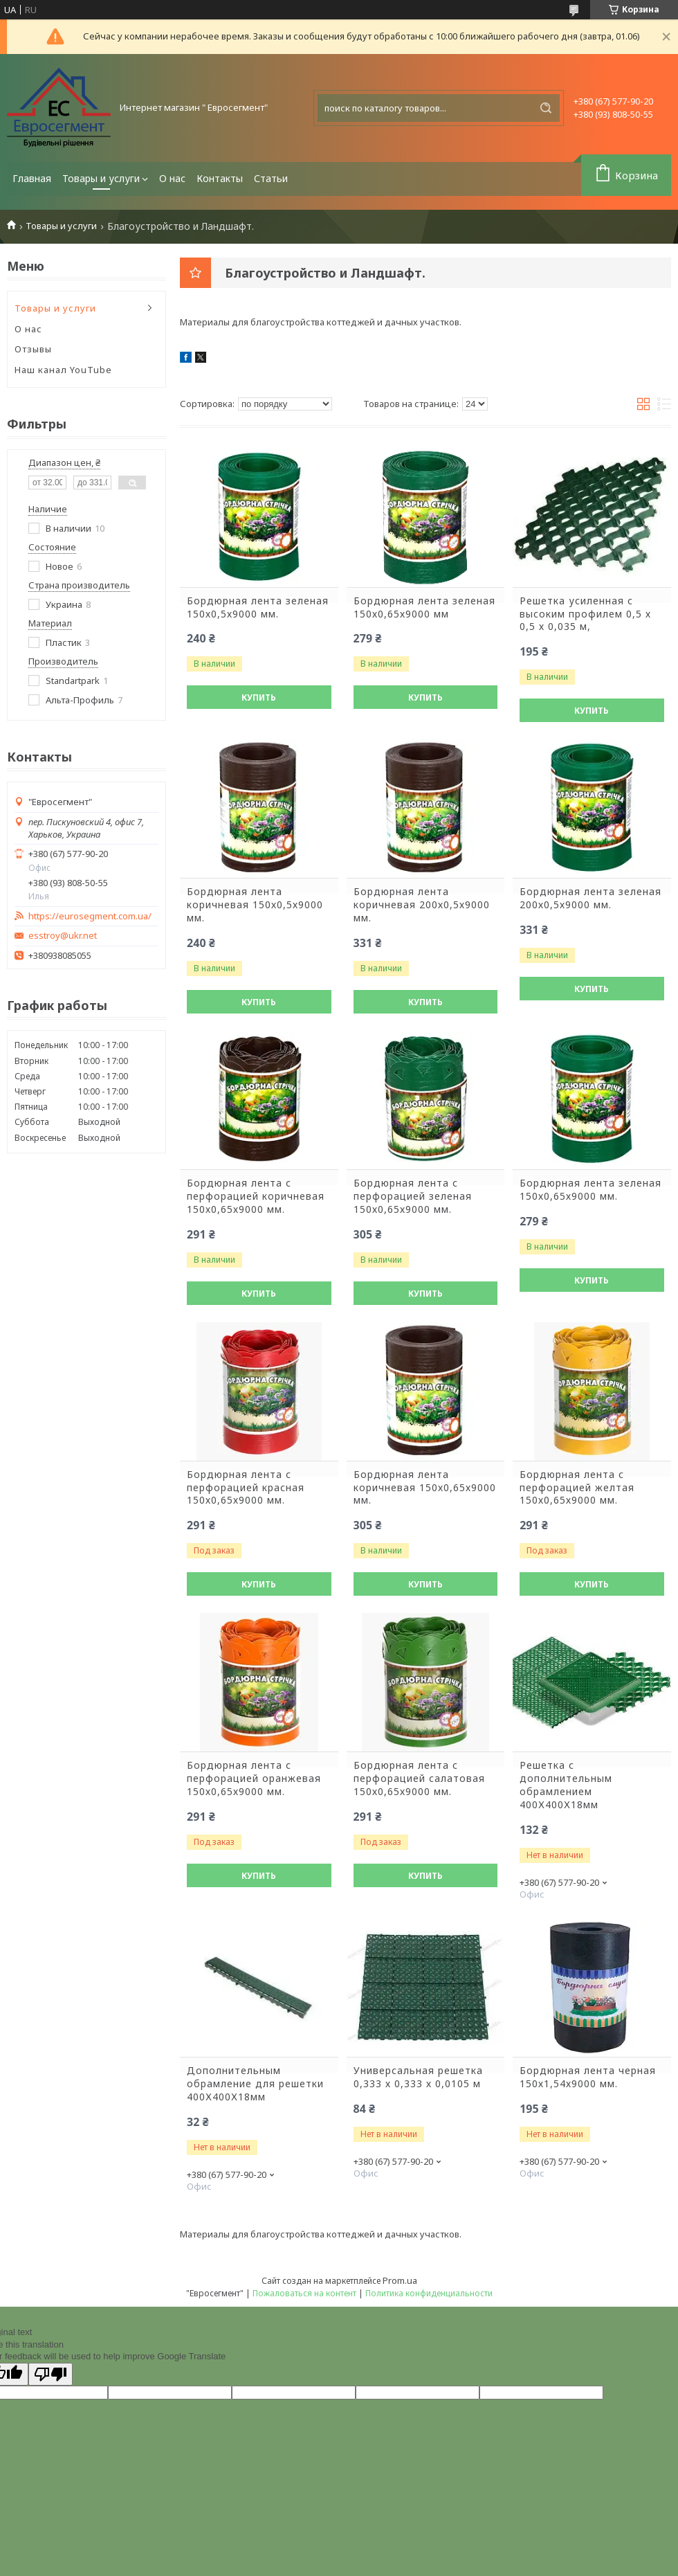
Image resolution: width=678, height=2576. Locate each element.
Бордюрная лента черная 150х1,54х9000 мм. (588, 2077)
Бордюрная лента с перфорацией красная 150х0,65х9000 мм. (245, 1487)
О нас (172, 178)
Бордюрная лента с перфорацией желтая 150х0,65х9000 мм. (577, 1487)
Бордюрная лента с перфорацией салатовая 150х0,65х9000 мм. (419, 1778)
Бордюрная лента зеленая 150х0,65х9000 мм (424, 607)
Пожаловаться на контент (304, 2293)
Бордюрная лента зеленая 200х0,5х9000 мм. (590, 898)
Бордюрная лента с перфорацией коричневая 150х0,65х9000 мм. (255, 1196)
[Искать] (546, 108)
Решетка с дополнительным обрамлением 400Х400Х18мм (566, 1785)
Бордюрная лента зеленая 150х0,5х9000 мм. (258, 607)
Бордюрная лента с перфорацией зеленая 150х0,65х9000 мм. (413, 1196)
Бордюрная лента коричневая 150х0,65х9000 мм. (425, 1487)
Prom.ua (400, 2280)
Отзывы (33, 349)
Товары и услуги (101, 178)
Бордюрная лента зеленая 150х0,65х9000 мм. (590, 1190)
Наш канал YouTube (63, 369)
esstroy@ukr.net (62, 936)
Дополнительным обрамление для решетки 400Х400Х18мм (255, 2083)
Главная (31, 178)
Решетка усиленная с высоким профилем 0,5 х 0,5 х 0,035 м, (585, 614)
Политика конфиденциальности (429, 2293)
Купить (258, 697)
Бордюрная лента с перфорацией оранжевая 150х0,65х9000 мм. (254, 1778)
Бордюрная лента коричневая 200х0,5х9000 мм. (422, 904)
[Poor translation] (50, 2374)
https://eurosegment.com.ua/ (90, 916)
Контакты (219, 178)
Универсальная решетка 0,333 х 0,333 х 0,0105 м (418, 2077)
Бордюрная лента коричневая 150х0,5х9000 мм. (255, 904)
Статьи (271, 178)
